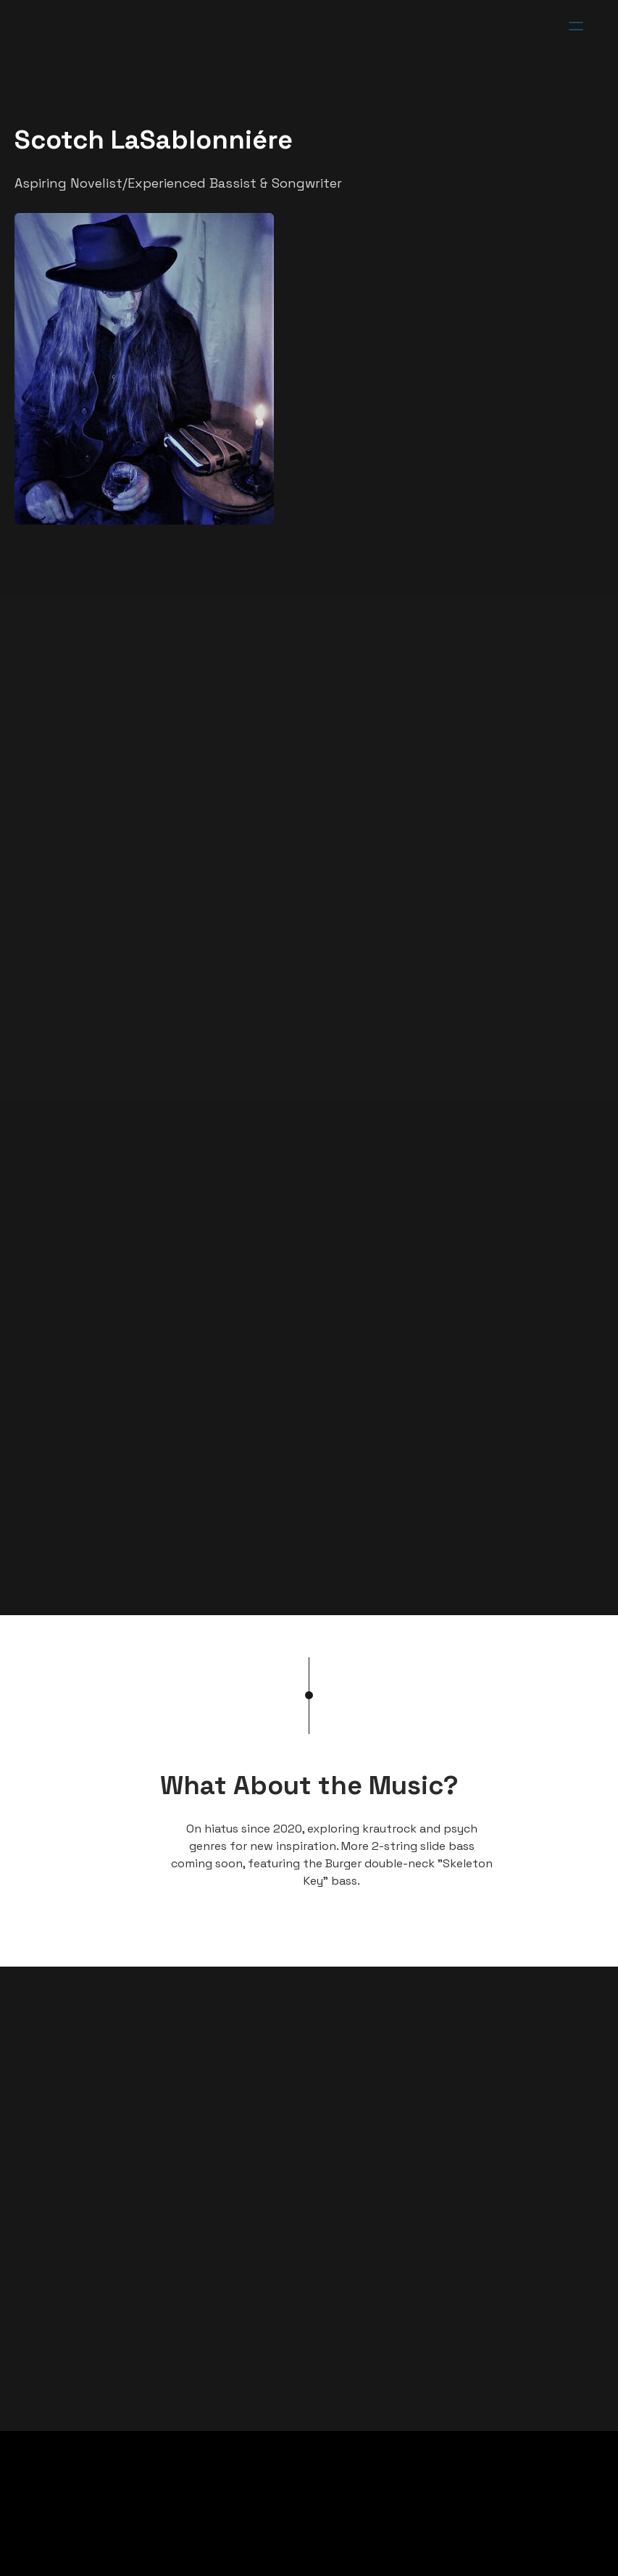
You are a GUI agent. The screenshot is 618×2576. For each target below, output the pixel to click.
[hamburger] (576, 26)
